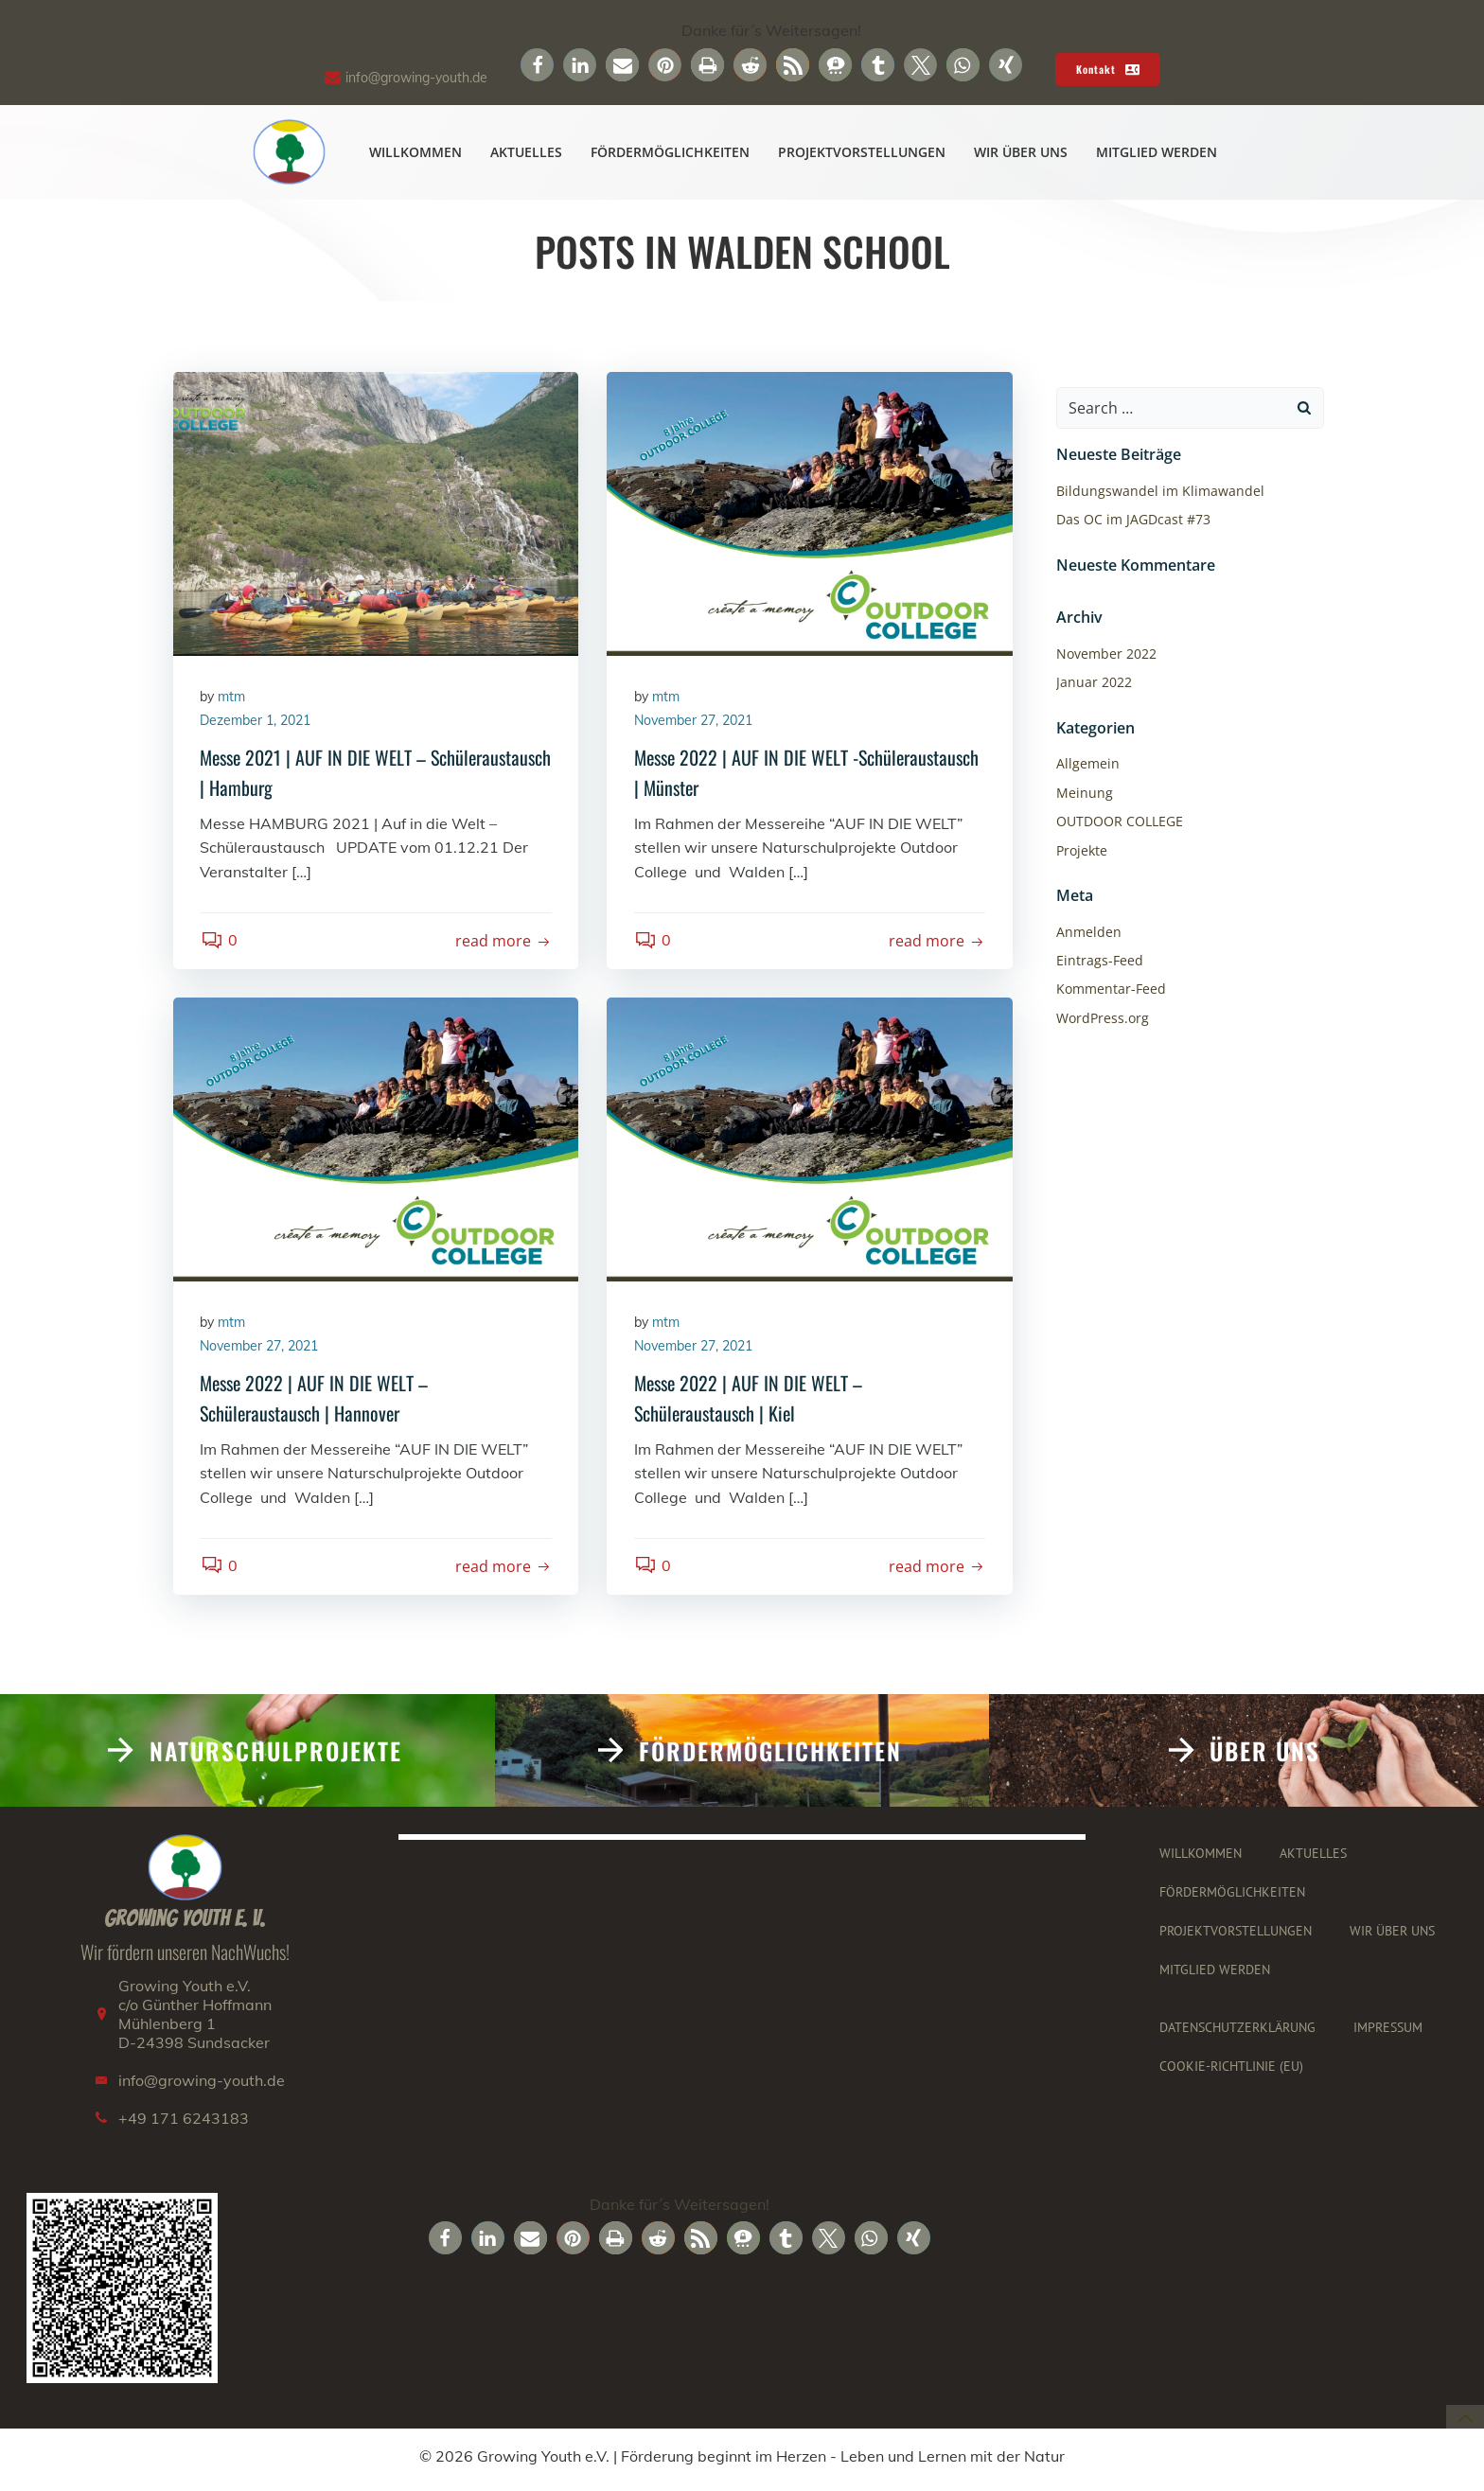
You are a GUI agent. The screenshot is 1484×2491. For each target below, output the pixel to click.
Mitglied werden (1157, 153)
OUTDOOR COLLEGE (1118, 822)
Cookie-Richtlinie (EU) (1232, 2073)
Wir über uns (1022, 153)
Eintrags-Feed (1098, 960)
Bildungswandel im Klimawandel (1159, 492)
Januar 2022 (1093, 683)
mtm (233, 698)
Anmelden (1088, 932)
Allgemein (1087, 764)
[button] (537, 64)
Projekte (1080, 850)
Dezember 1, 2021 (257, 723)
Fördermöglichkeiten (671, 153)
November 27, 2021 (694, 723)
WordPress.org (1101, 1018)
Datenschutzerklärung (1238, 2034)
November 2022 (1105, 654)
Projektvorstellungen (862, 153)
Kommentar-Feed (1110, 989)
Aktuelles (527, 153)
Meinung (1083, 793)
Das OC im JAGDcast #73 (1132, 520)
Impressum (1388, 2034)
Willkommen (416, 153)
